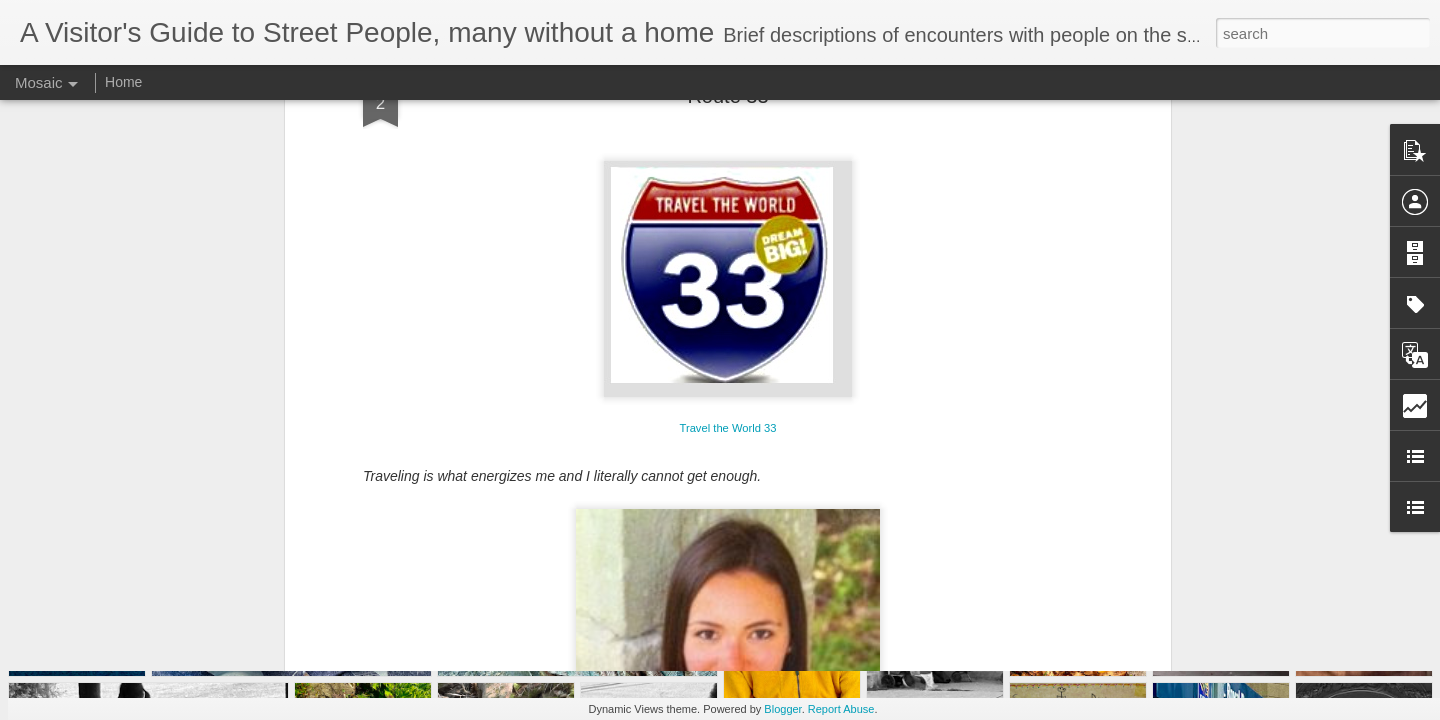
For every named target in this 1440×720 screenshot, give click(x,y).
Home (123, 82)
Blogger (782, 709)
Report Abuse (841, 709)
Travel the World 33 (728, 192)
